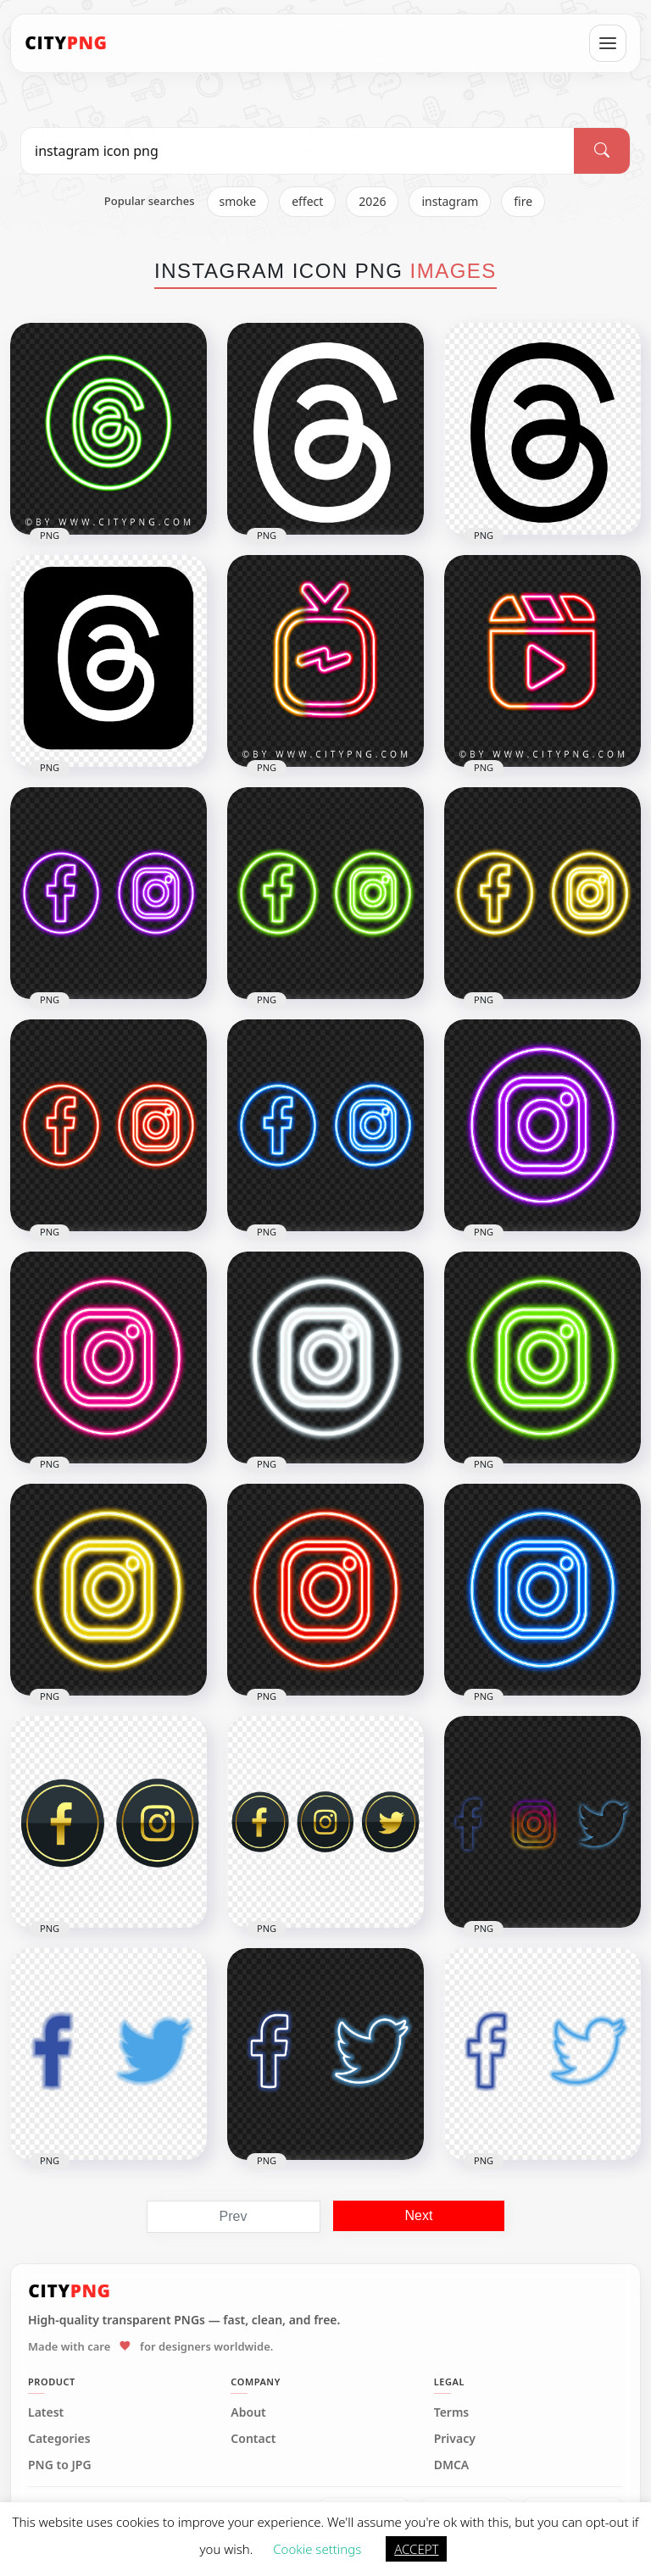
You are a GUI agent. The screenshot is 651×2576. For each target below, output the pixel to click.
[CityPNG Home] (66, 43)
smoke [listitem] (238, 201)
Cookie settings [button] (317, 2548)
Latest (46, 2412)
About (248, 2412)
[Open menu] (607, 43)
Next (419, 2215)
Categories (59, 2438)
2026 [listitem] (372, 201)
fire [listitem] (523, 201)
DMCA (452, 2465)
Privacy (455, 2438)
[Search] (602, 151)
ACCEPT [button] (416, 2548)
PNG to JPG (60, 2465)
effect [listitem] (307, 201)
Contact (253, 2438)
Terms (452, 2412)
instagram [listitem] (449, 201)
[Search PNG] (297, 151)
